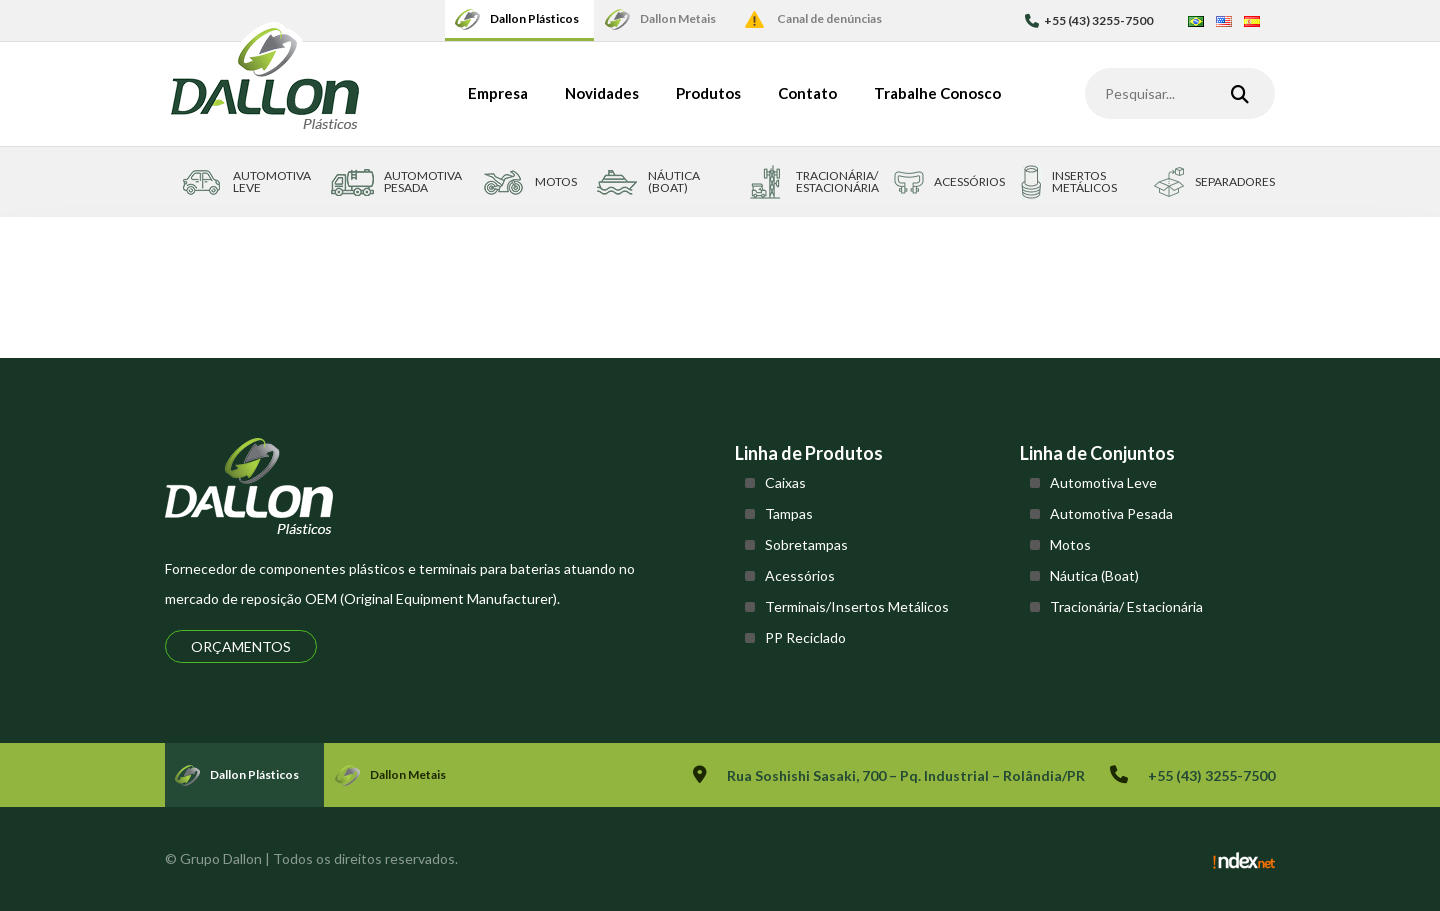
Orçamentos (241, 646)
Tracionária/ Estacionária (1126, 606)
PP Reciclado (805, 637)
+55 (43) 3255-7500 (1089, 20)
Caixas (785, 482)
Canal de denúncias (829, 18)
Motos (1070, 544)
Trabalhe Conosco (937, 93)
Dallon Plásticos (534, 18)
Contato (807, 93)
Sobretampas (806, 544)
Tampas (789, 513)
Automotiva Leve (1103, 482)
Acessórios (800, 575)
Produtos (708, 93)
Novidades (602, 93)
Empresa (498, 93)
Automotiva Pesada (1111, 513)
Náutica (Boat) (1094, 575)
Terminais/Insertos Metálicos (857, 606)
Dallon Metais (678, 18)
